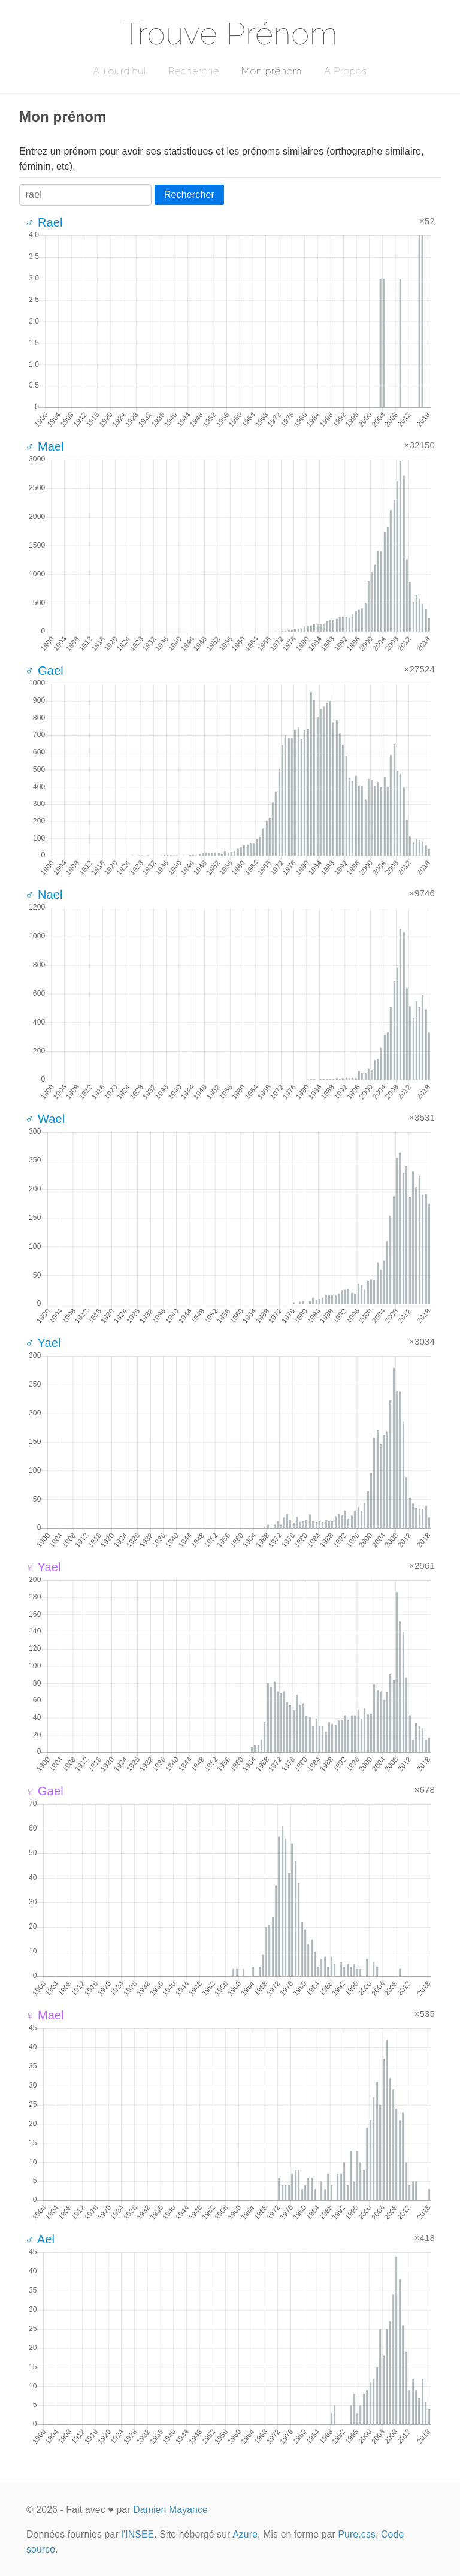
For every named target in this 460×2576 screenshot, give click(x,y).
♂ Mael (44, 446)
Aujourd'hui (119, 71)
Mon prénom (271, 71)
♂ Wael (45, 1118)
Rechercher (189, 194)
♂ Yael (43, 1342)
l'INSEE (137, 2534)
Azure (245, 2534)
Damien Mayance (170, 2510)
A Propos (345, 71)
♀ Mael (44, 2015)
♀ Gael (44, 1791)
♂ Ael (40, 2239)
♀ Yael (43, 1567)
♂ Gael (44, 670)
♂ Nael (44, 894)
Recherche (193, 71)
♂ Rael (44, 222)
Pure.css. (358, 2534)
